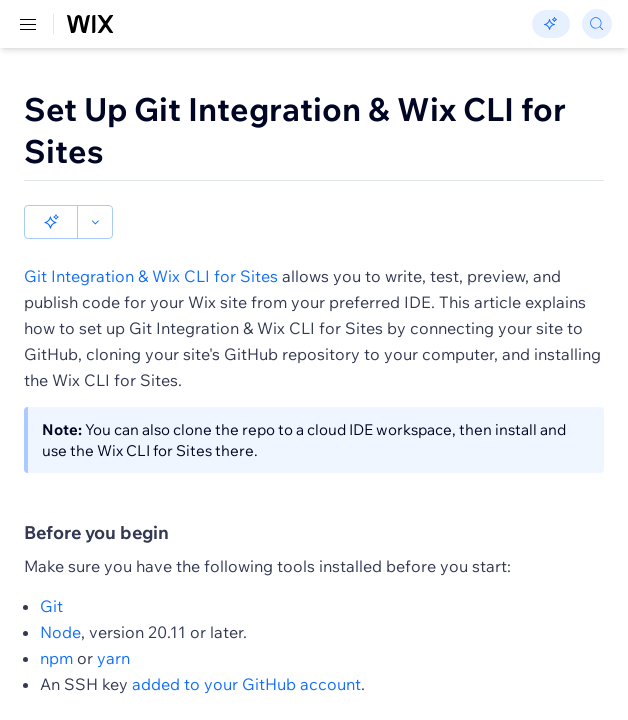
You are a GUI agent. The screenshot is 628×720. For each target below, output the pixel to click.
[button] (51, 222)
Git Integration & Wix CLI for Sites (151, 276)
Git (51, 606)
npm (56, 658)
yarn (113, 658)
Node (60, 632)
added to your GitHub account (246, 684)
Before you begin (96, 533)
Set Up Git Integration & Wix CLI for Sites (295, 130)
